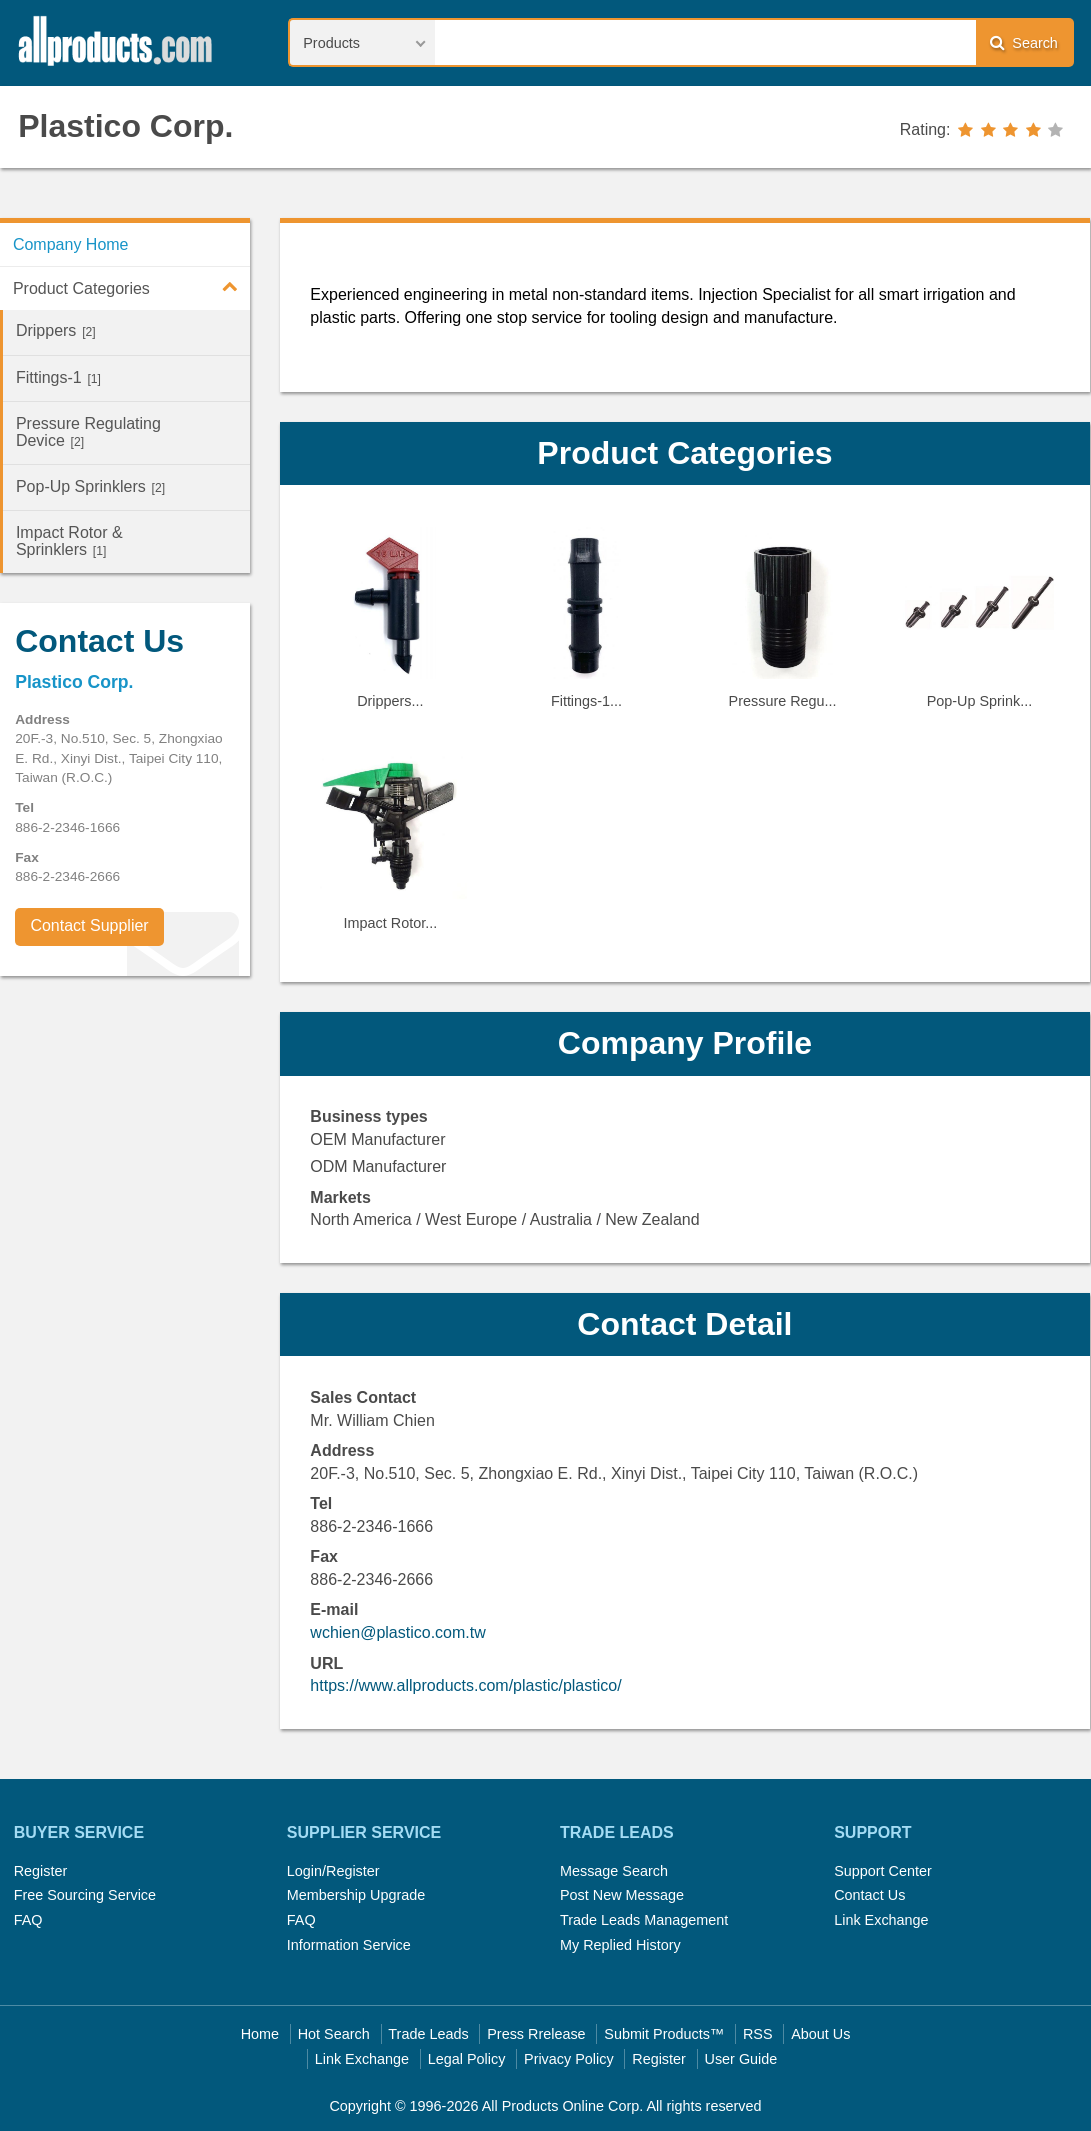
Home (260, 2034)
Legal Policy (467, 2059)
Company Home (71, 244)
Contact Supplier (89, 925)
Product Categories (131, 286)
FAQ (28, 1920)
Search (1024, 42)
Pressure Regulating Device (88, 432)
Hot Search (334, 2034)
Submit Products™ (664, 2034)
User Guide (741, 2059)
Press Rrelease (536, 2034)
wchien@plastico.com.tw (397, 1632)
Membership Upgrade (356, 1895)
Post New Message (622, 1895)
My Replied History (620, 1945)
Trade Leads (428, 2034)
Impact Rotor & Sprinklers (69, 541)
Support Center (883, 1871)
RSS (758, 2034)
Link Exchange (881, 1920)
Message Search (614, 1871)
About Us (820, 2034)
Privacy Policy (569, 2059)
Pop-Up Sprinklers (90, 486)
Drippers (56, 330)
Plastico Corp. (125, 126)
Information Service (349, 1945)
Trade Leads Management (644, 1920)
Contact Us (869, 1895)
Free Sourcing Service (85, 1895)
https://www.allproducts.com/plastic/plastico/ (465, 1685)
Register (41, 1871)
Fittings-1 (58, 377)
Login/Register (333, 1871)
